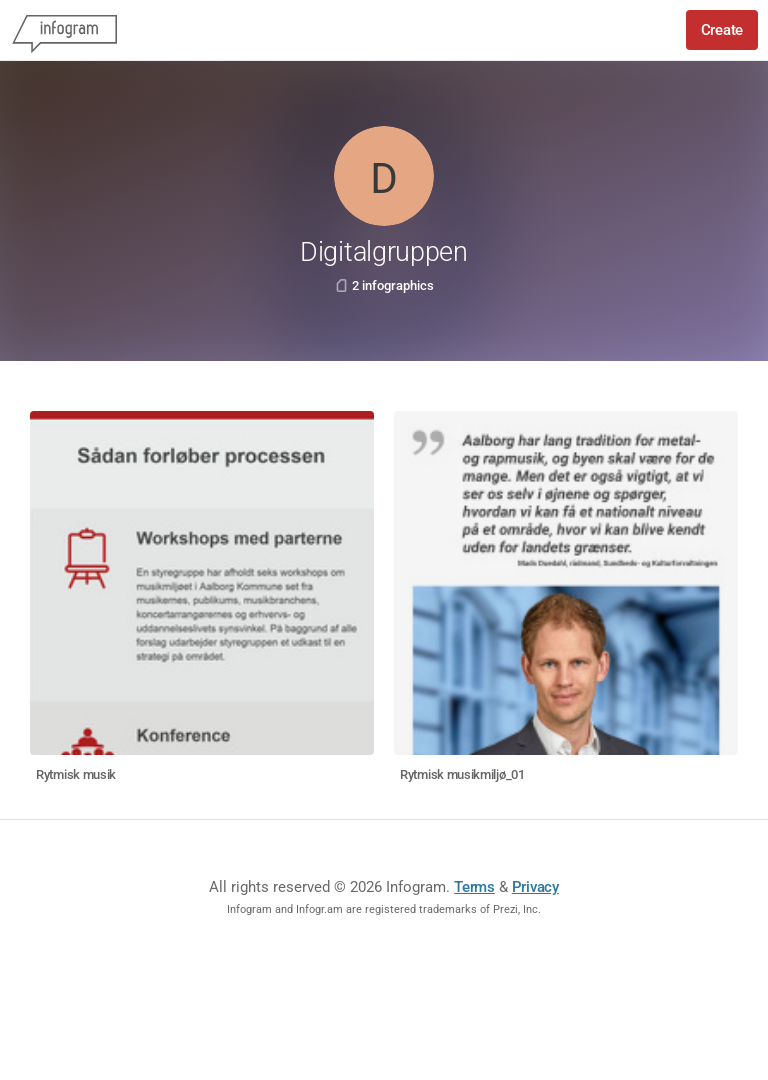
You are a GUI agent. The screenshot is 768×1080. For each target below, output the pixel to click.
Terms (474, 887)
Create (722, 30)
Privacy (535, 887)
